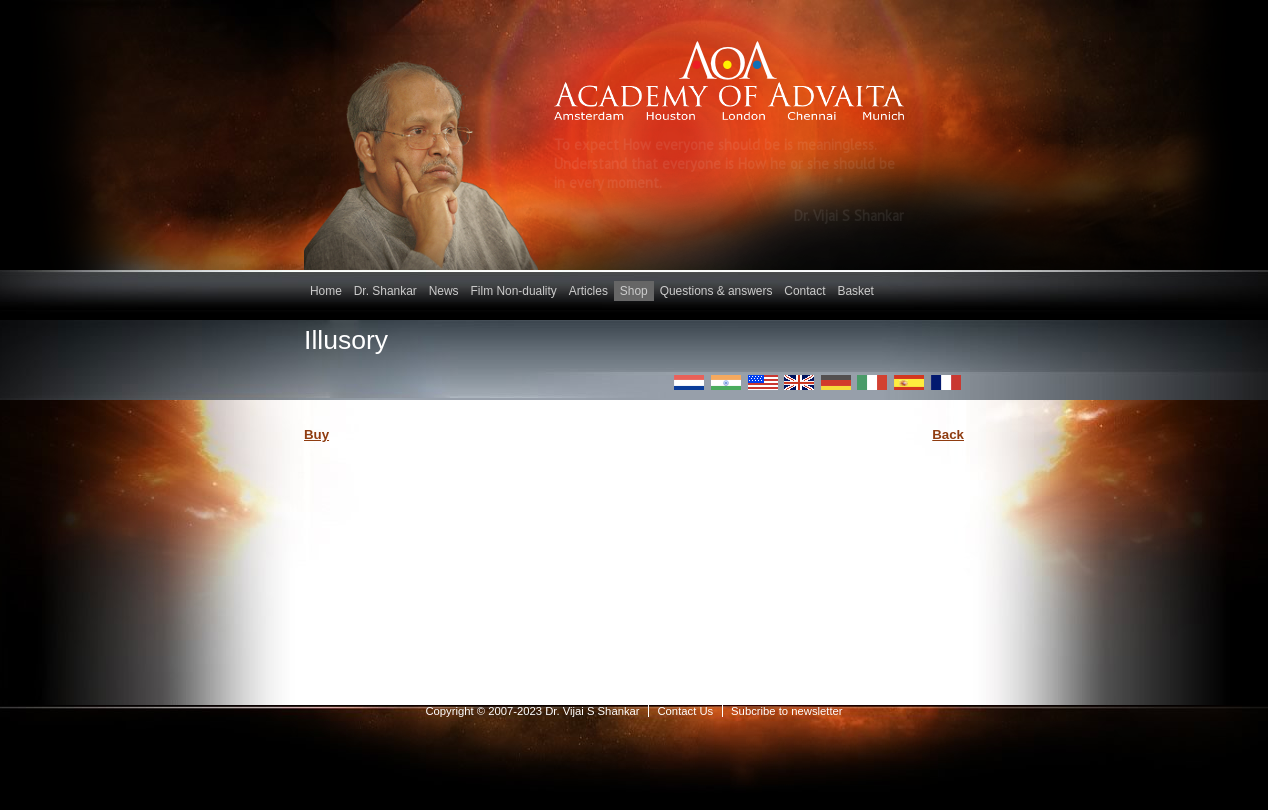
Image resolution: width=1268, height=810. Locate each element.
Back (948, 434)
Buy (316, 434)
